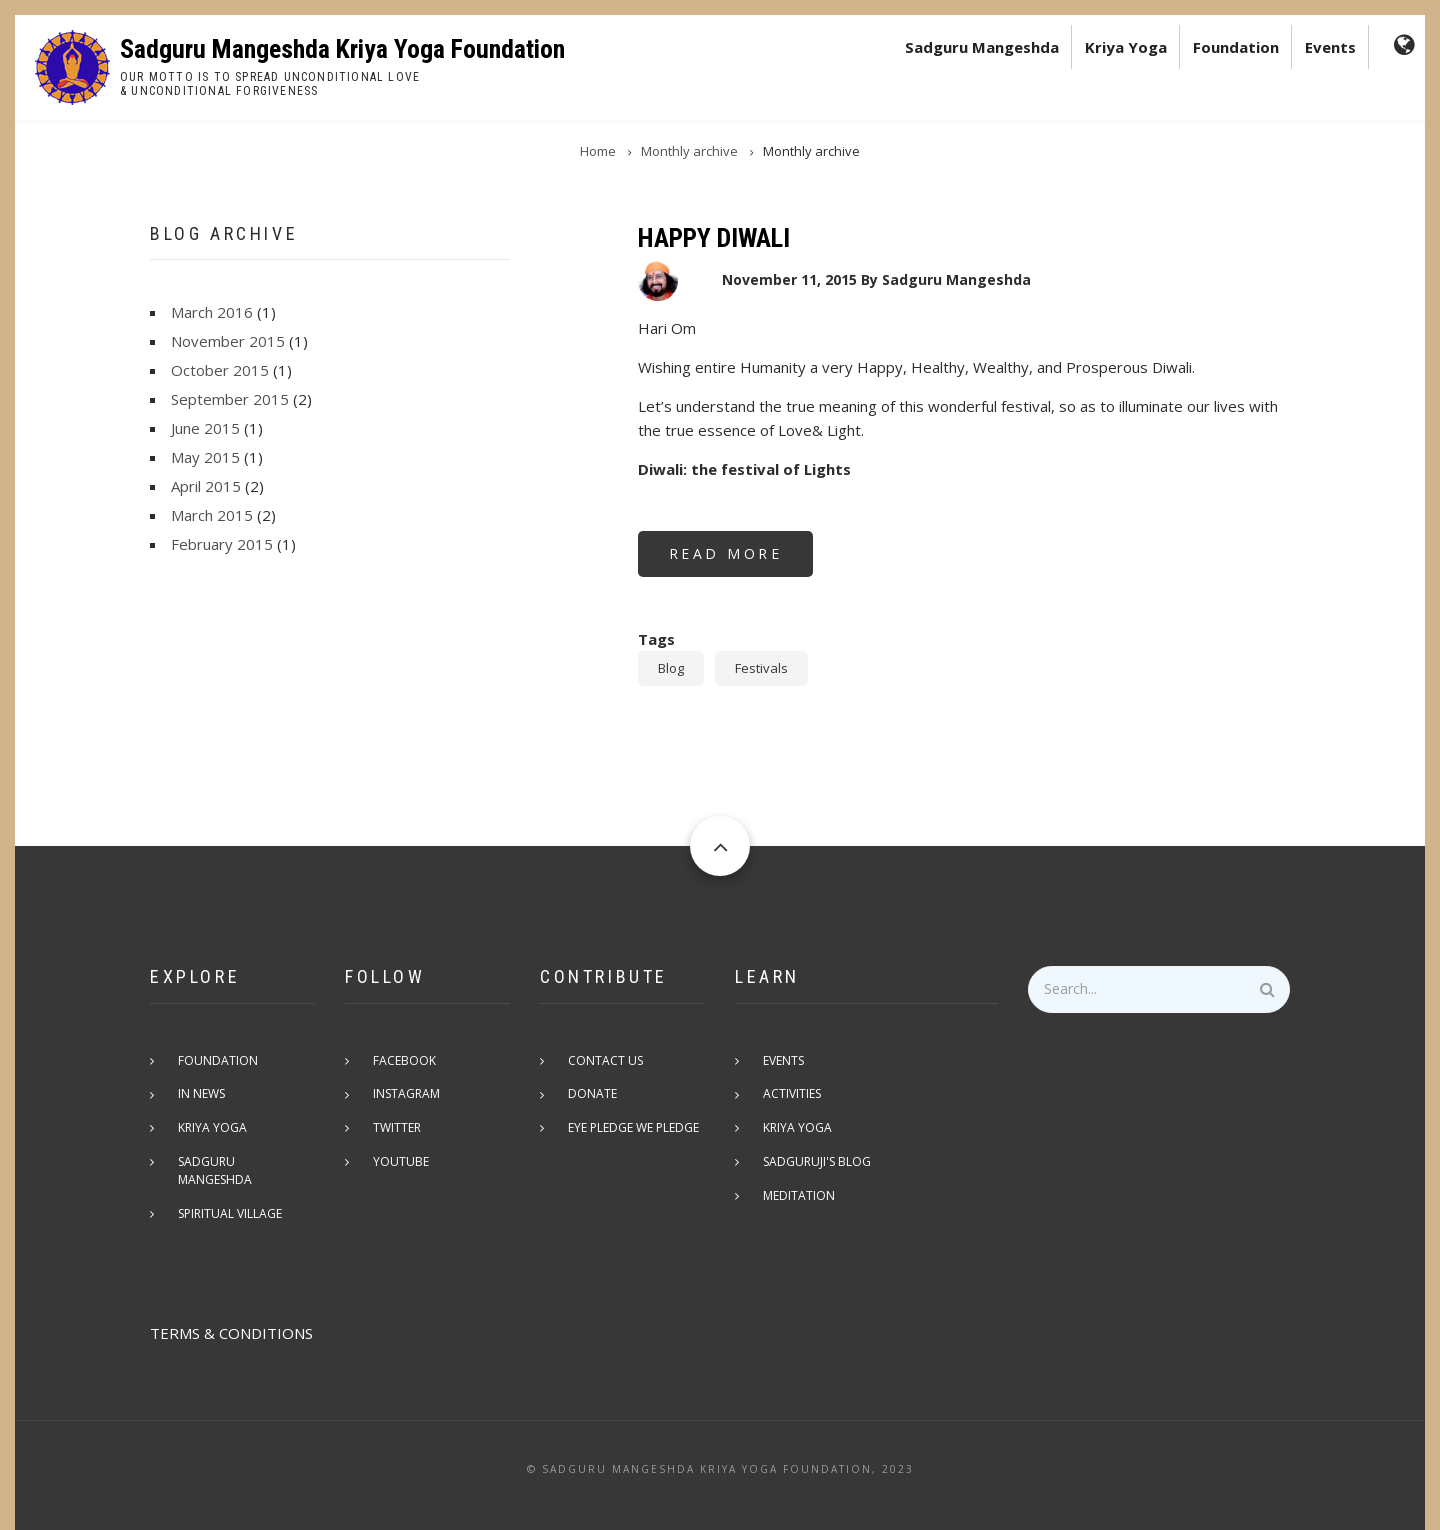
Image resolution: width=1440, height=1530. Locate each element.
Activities (794, 1094)
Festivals (761, 668)
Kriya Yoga (1126, 47)
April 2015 (206, 486)
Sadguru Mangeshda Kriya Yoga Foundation (342, 49)
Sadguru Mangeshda (982, 47)
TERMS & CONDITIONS (231, 1316)
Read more (741, 560)
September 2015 (230, 399)
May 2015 (205, 457)
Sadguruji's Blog (819, 1162)
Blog (671, 668)
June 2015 (205, 428)
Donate (594, 1094)
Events (1330, 47)
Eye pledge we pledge (635, 1128)
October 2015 (220, 370)
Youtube (403, 1162)
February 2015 (222, 544)
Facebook (406, 1060)
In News (203, 1094)
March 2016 (212, 312)
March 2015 (212, 515)
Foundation (1236, 47)
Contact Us (607, 1060)
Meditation (801, 1196)
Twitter (399, 1128)
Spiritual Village (232, 1196)
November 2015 (228, 341)
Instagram (408, 1094)
